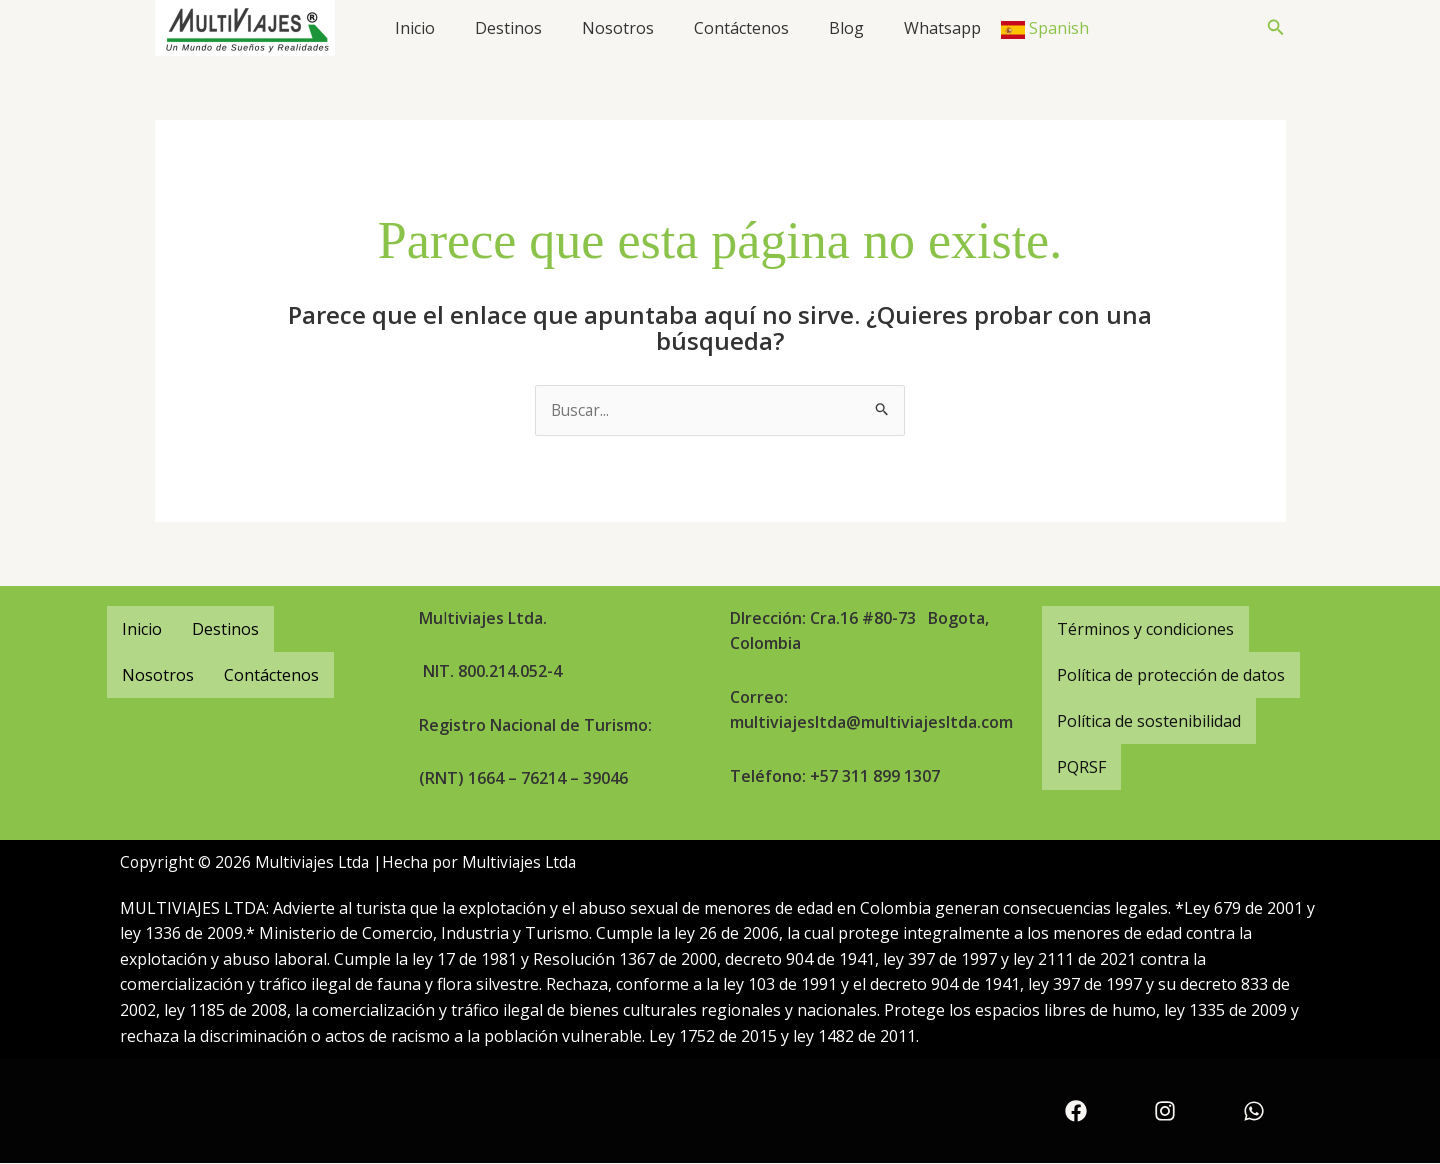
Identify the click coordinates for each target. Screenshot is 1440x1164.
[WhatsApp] (1254, 1112)
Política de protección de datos (1171, 675)
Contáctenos (741, 28)
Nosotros (618, 28)
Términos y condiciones (1145, 629)
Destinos (508, 28)
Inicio (415, 28)
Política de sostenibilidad (1149, 721)
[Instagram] (1165, 1112)
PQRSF (1081, 767)
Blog (846, 28)
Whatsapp (942, 28)
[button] (1276, 28)
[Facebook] (1076, 1112)
